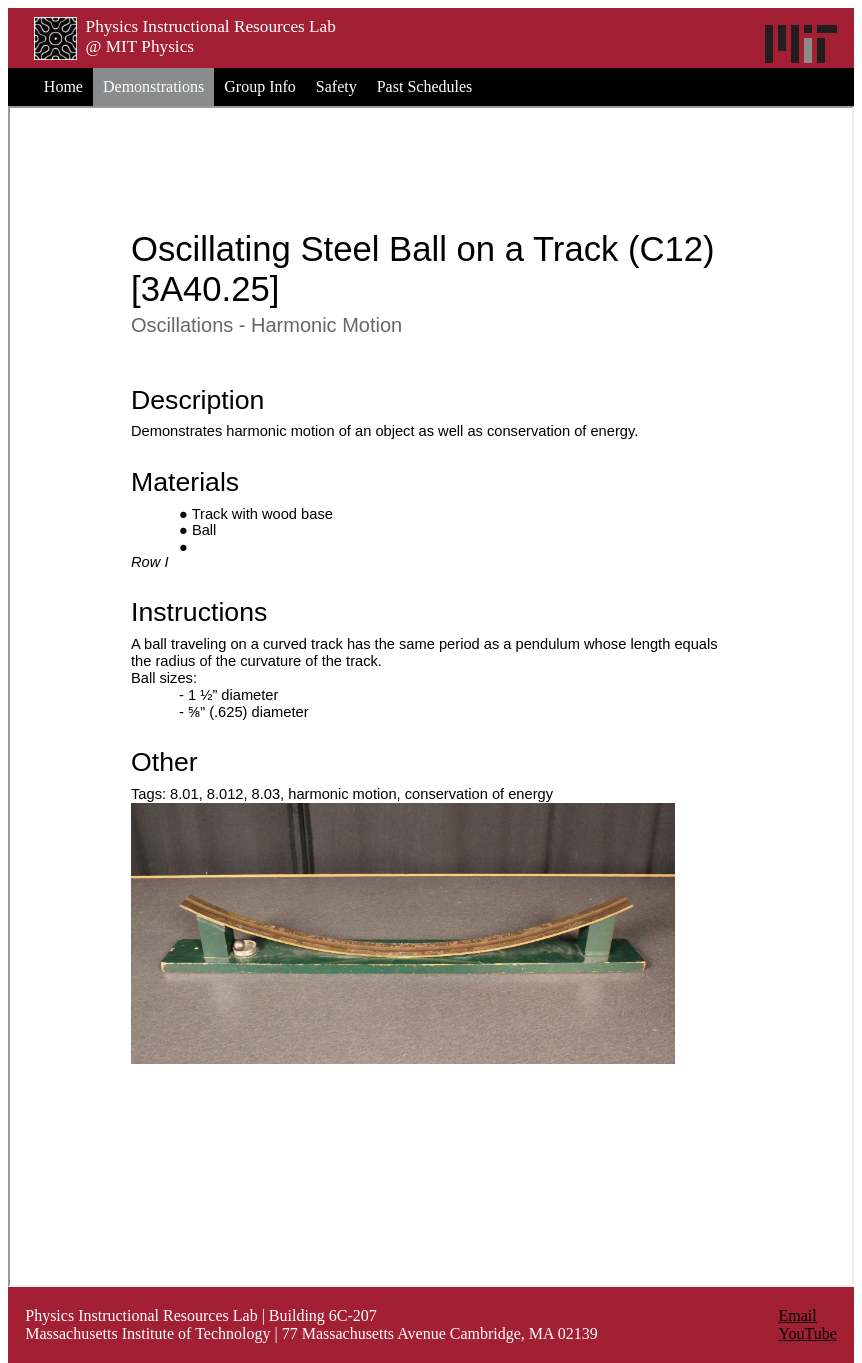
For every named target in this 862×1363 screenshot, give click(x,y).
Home (63, 86)
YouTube (808, 1333)
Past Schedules (425, 86)
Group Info (260, 86)
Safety (336, 86)
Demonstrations (153, 86)
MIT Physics (150, 46)
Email (798, 1315)
